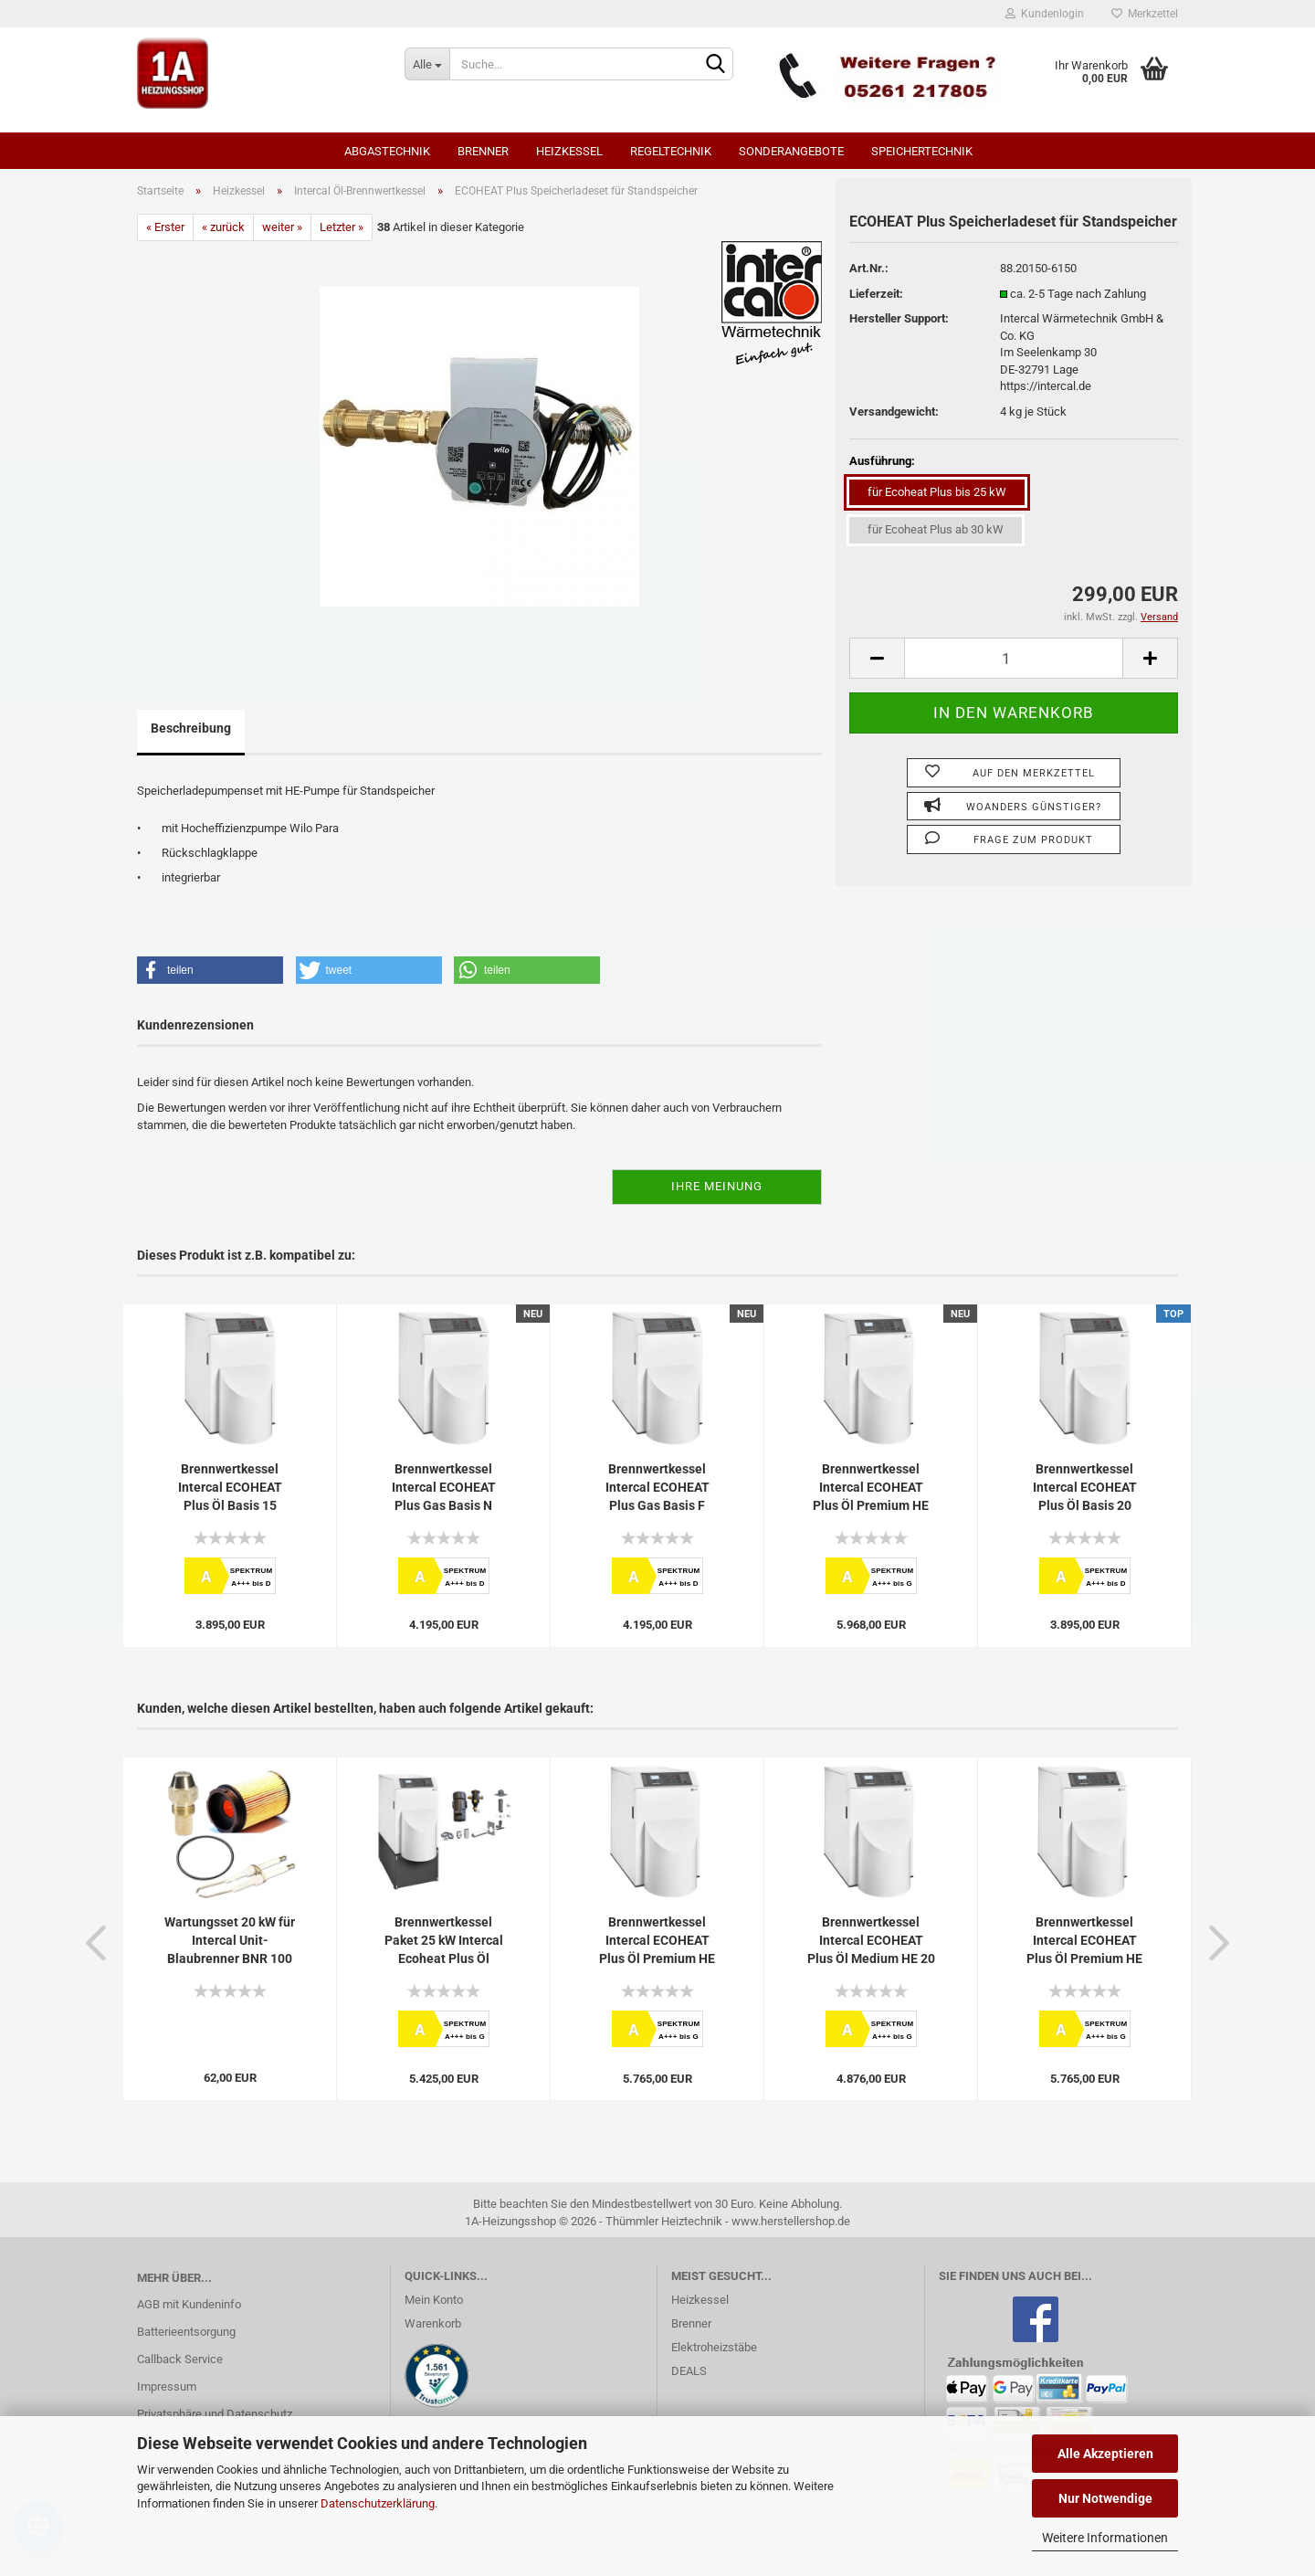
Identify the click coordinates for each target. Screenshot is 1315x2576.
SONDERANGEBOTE (791, 151)
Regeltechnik (670, 151)
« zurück (223, 227)
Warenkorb (433, 2323)
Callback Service (180, 2359)
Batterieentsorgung (186, 2331)
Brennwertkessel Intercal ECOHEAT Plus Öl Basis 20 (1085, 1487)
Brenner (483, 151)
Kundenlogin (1044, 13)
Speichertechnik (922, 151)
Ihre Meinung (717, 1186)
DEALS (689, 2371)
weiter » (282, 227)
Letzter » (341, 227)
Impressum (166, 2386)
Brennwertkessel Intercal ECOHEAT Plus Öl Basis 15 (230, 1487)
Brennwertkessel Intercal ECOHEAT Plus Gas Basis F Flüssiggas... (657, 1488)
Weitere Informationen (1105, 2537)
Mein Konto (434, 2300)
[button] (210, 970)
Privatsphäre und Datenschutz (214, 2414)
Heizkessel (569, 151)
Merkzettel (1144, 13)
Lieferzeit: (876, 294)
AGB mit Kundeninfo (189, 2304)
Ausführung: (882, 461)
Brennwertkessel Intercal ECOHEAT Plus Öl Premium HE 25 (1084, 1941)
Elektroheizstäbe (714, 2347)
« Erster (165, 227)
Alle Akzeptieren (1105, 2453)
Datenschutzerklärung (378, 2503)
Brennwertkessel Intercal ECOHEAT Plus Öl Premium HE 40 (871, 1488)
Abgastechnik (387, 151)
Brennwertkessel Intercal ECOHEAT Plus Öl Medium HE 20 (871, 1940)
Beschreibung (191, 728)
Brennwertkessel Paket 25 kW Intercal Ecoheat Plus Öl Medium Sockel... (443, 1941)
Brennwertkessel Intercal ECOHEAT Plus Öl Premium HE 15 (657, 1941)
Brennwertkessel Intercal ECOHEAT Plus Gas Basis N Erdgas (444, 1488)
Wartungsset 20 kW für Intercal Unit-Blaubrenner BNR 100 (229, 1940)
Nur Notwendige (1105, 2498)
